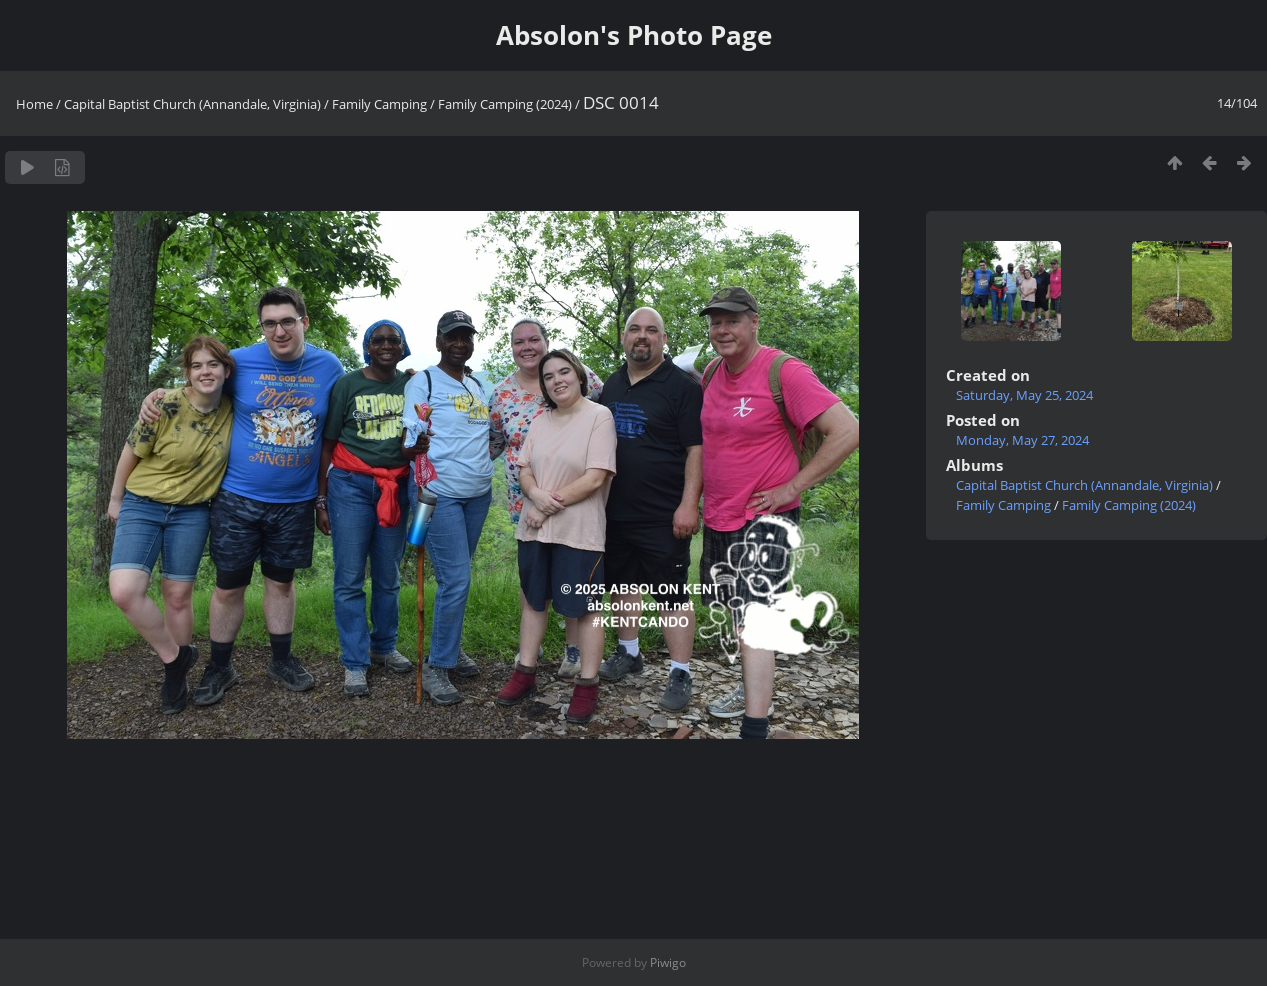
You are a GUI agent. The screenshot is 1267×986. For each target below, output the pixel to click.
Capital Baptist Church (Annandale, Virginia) (192, 104)
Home (34, 104)
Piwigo (668, 962)
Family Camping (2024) (505, 104)
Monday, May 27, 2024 (1022, 440)
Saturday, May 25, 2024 (1024, 395)
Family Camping (379, 104)
